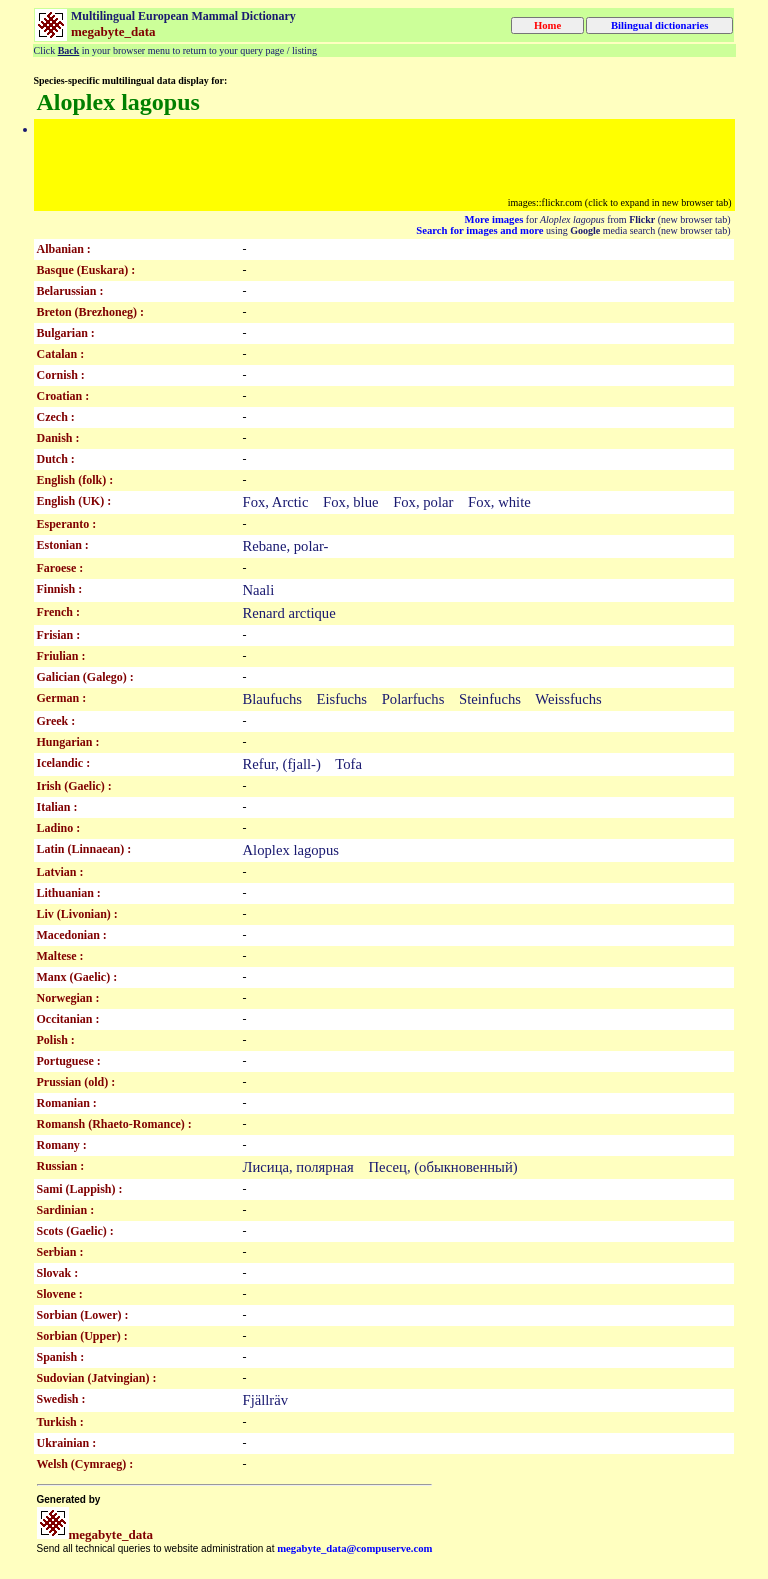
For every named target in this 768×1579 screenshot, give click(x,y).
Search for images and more (479, 230)
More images (494, 219)
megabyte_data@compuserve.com (354, 1548)
